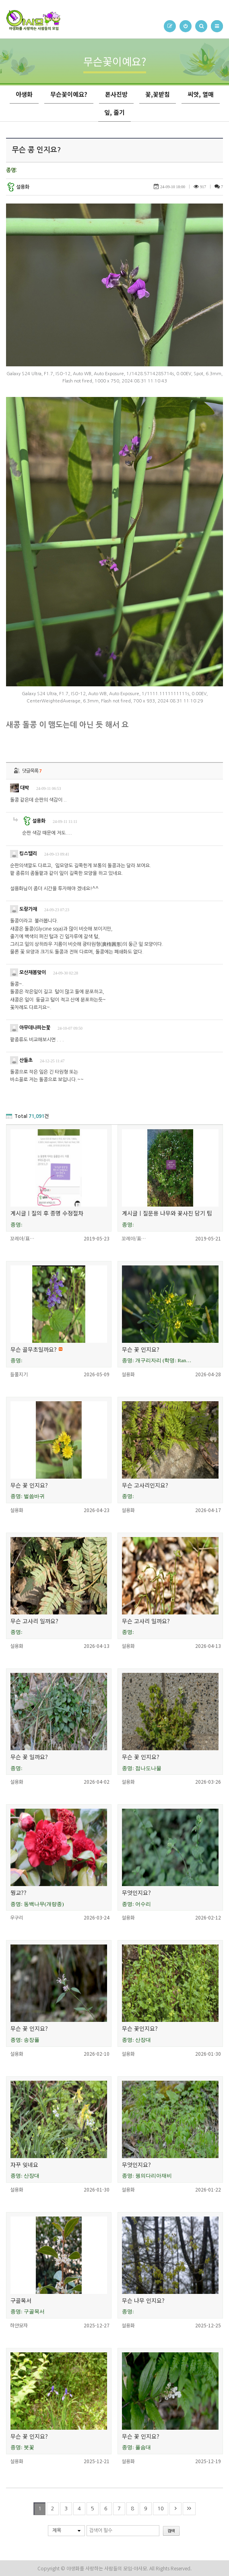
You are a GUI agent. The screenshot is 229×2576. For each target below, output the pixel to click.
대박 (19, 787)
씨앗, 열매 (201, 94)
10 (160, 2508)
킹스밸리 (23, 853)
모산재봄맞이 (28, 972)
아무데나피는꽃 (30, 1027)
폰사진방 (116, 94)
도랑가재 (23, 909)
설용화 (17, 187)
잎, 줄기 (114, 112)
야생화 (24, 94)
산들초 (21, 1060)
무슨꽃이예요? (68, 94)
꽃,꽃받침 (157, 94)
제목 (56, 2530)
